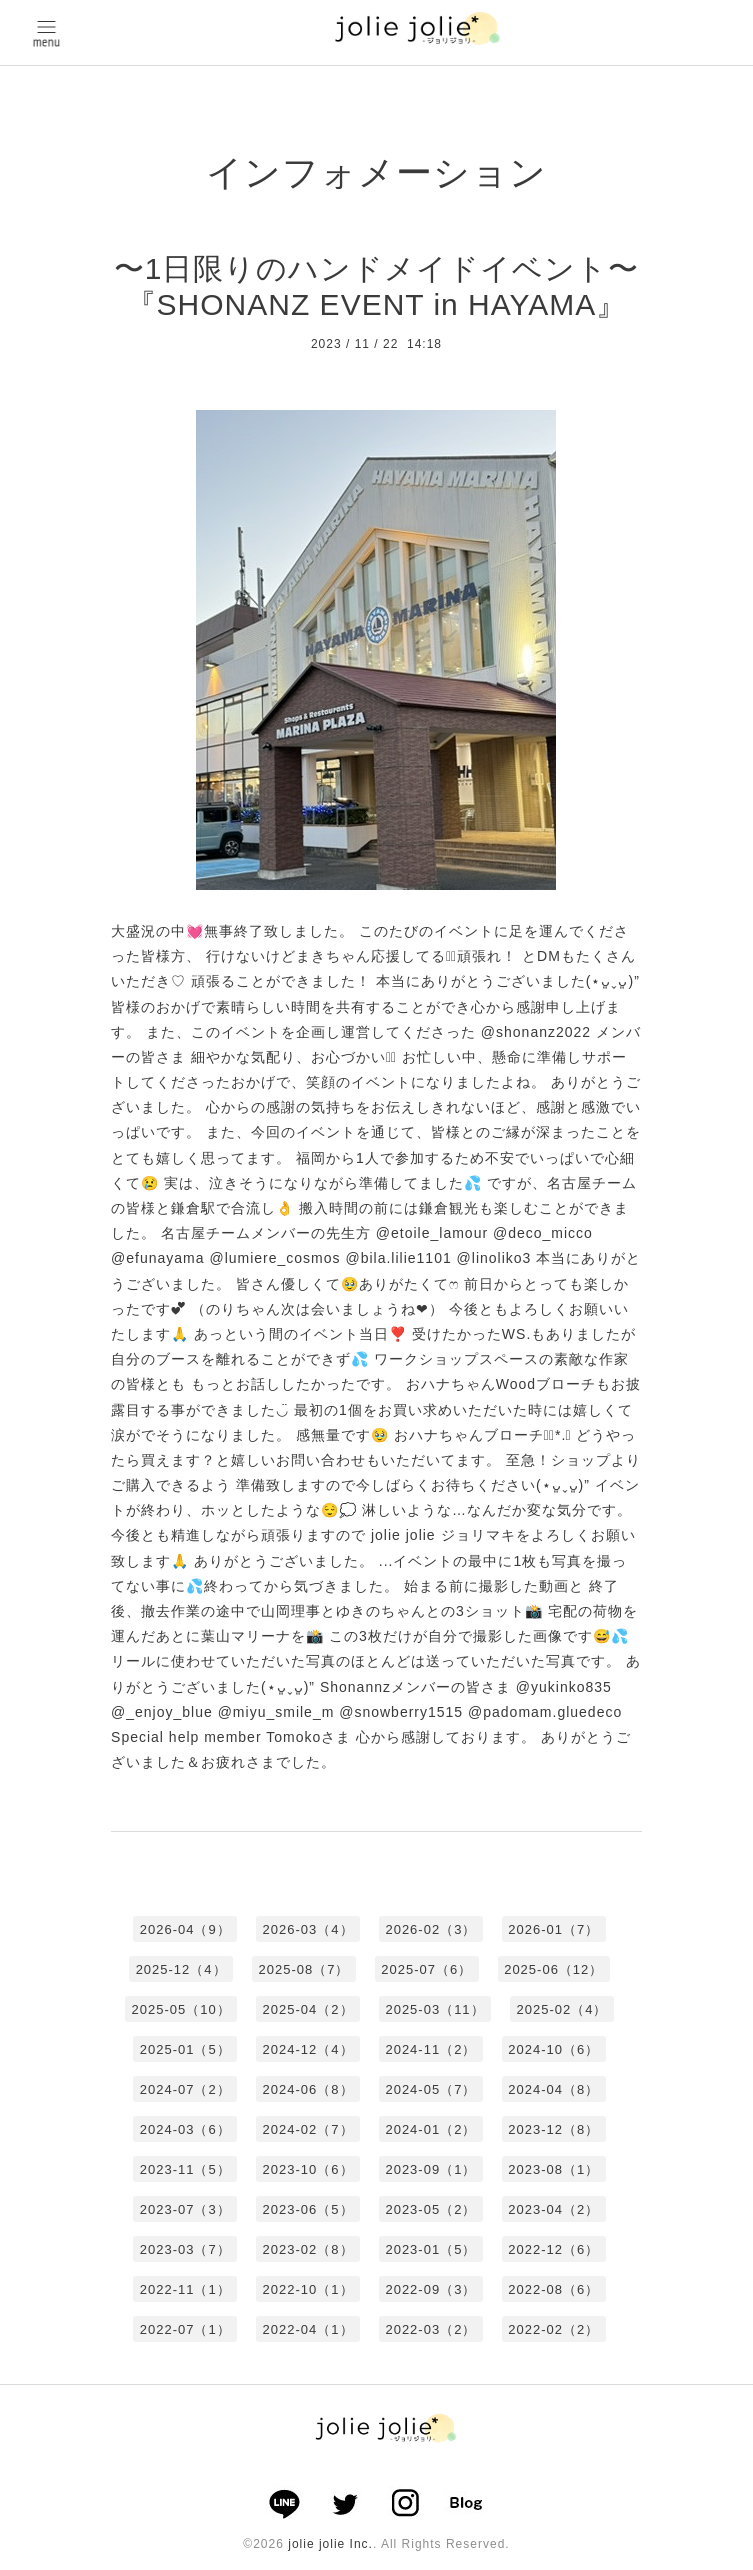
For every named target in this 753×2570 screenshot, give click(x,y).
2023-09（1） (430, 2169)
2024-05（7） (430, 2089)
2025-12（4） (181, 1969)
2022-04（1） (308, 2329)
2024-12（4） (308, 2049)
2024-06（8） (308, 2089)
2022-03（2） (430, 2329)
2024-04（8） (553, 2089)
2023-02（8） (308, 2249)
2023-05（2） (430, 2209)
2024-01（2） (430, 2129)
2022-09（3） (430, 2289)
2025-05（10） (181, 2009)
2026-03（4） (308, 1929)
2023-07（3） (185, 2209)
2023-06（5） (308, 2209)
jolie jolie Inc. (330, 2544)
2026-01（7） (553, 1929)
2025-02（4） (561, 2009)
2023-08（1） (553, 2169)
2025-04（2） (308, 2009)
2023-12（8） (553, 2129)
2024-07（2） (185, 2089)
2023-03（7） (185, 2249)
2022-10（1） (308, 2289)
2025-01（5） (185, 2049)
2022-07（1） (185, 2329)
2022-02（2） (553, 2329)
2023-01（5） (430, 2249)
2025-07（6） (426, 1969)
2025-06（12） (553, 1969)
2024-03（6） (185, 2129)
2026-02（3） (430, 1929)
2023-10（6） (308, 2169)
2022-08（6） (553, 2289)
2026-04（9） (185, 1929)
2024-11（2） (430, 2049)
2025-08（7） (303, 1969)
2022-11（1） (185, 2289)
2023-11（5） (185, 2169)
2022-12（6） (553, 2249)
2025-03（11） (434, 2009)
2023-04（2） (553, 2209)
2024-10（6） (553, 2049)
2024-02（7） (308, 2129)
